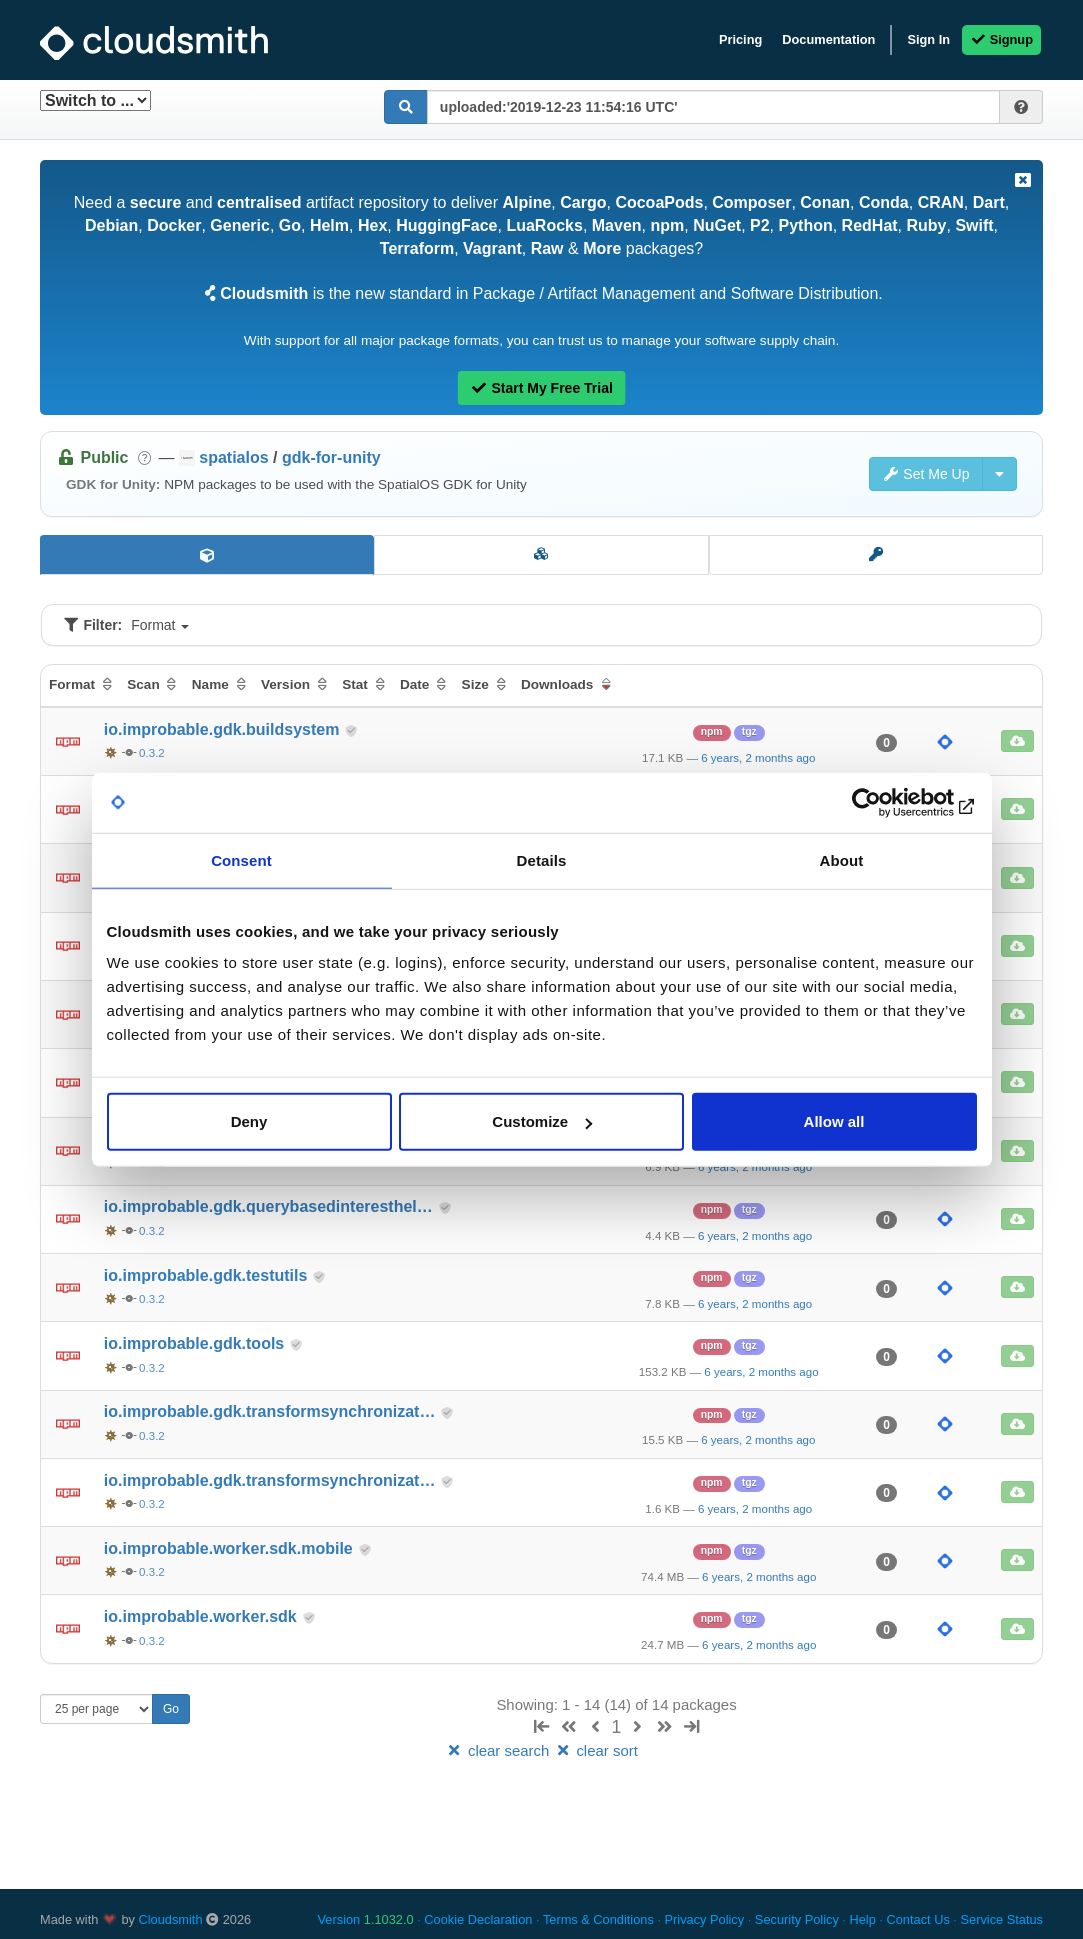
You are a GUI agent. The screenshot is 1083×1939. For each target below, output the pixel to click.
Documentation (828, 39)
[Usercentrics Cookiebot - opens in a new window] (889, 802)
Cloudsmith (171, 1919)
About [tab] (842, 859)
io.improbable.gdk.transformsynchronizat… (272, 1411)
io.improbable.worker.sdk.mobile (230, 1548)
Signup (1001, 39)
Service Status (1001, 1919)
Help (862, 1919)
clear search (499, 1750)
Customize (542, 1121)
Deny (249, 1121)
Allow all (834, 1121)
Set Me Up (926, 474)
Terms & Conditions (598, 1919)
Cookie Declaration (478, 1919)
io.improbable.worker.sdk (202, 1616)
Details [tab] (542, 859)
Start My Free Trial (541, 388)
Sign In (928, 39)
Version (366, 1919)
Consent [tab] (241, 859)
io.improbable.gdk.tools (196, 1343)
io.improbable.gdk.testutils (208, 1275)
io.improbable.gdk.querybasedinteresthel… (270, 1206)
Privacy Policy (705, 1919)
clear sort (596, 1750)
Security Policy (797, 1919)
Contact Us (917, 1919)
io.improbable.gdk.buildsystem (224, 729)
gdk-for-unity (331, 457)
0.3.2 (152, 753)
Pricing (740, 39)
